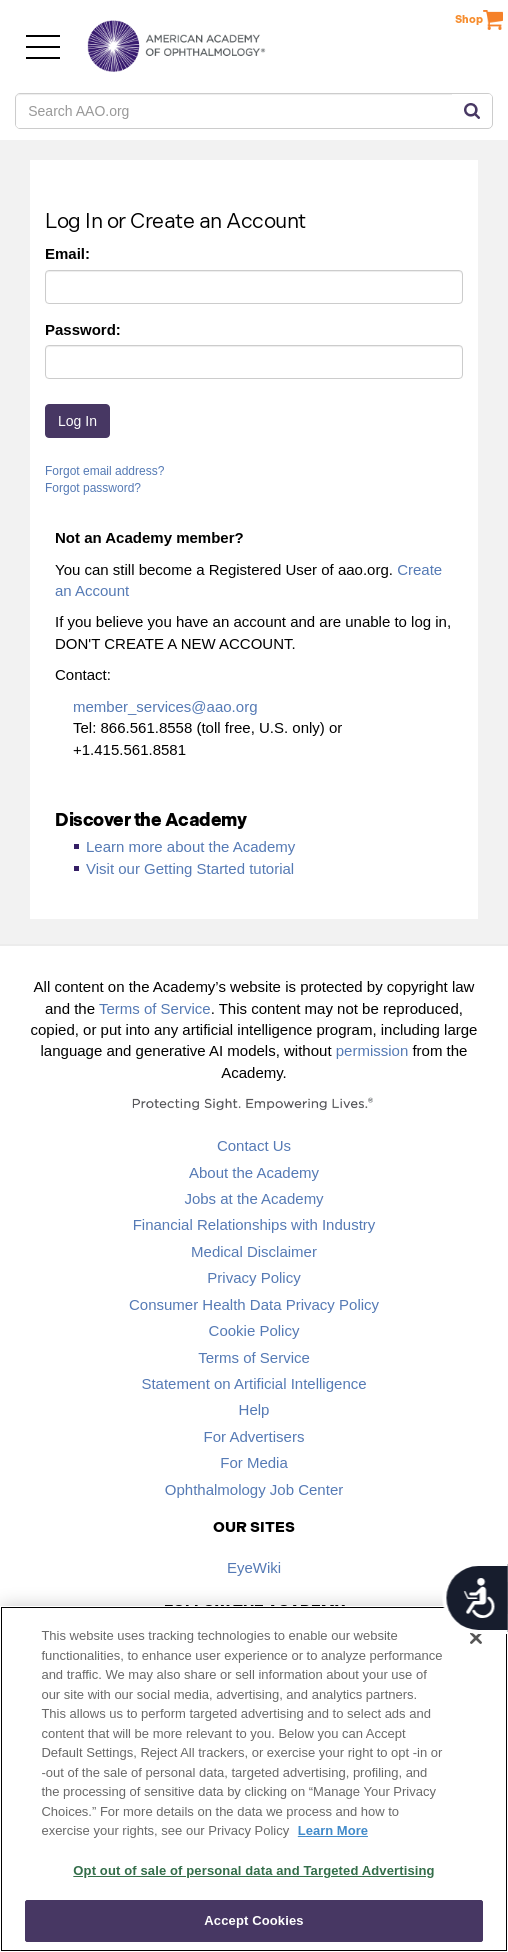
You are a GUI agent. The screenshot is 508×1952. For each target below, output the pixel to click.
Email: (67, 253)
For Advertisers (254, 1436)
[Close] (476, 1638)
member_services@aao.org (165, 706)
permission (372, 1050)
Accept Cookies (253, 1920)
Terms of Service (155, 1008)
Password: (83, 329)
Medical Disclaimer (254, 1251)
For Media (254, 1462)
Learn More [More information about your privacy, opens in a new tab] (333, 1830)
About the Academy (254, 1172)
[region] (254, 1779)
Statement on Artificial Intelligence (253, 1383)
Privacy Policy (253, 1277)
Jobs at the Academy (253, 1198)
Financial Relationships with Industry (254, 1224)
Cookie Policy (254, 1330)
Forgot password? (93, 488)
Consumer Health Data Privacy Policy (254, 1304)
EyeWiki (254, 1567)
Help (254, 1409)
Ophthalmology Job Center (254, 1489)
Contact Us (254, 1145)
